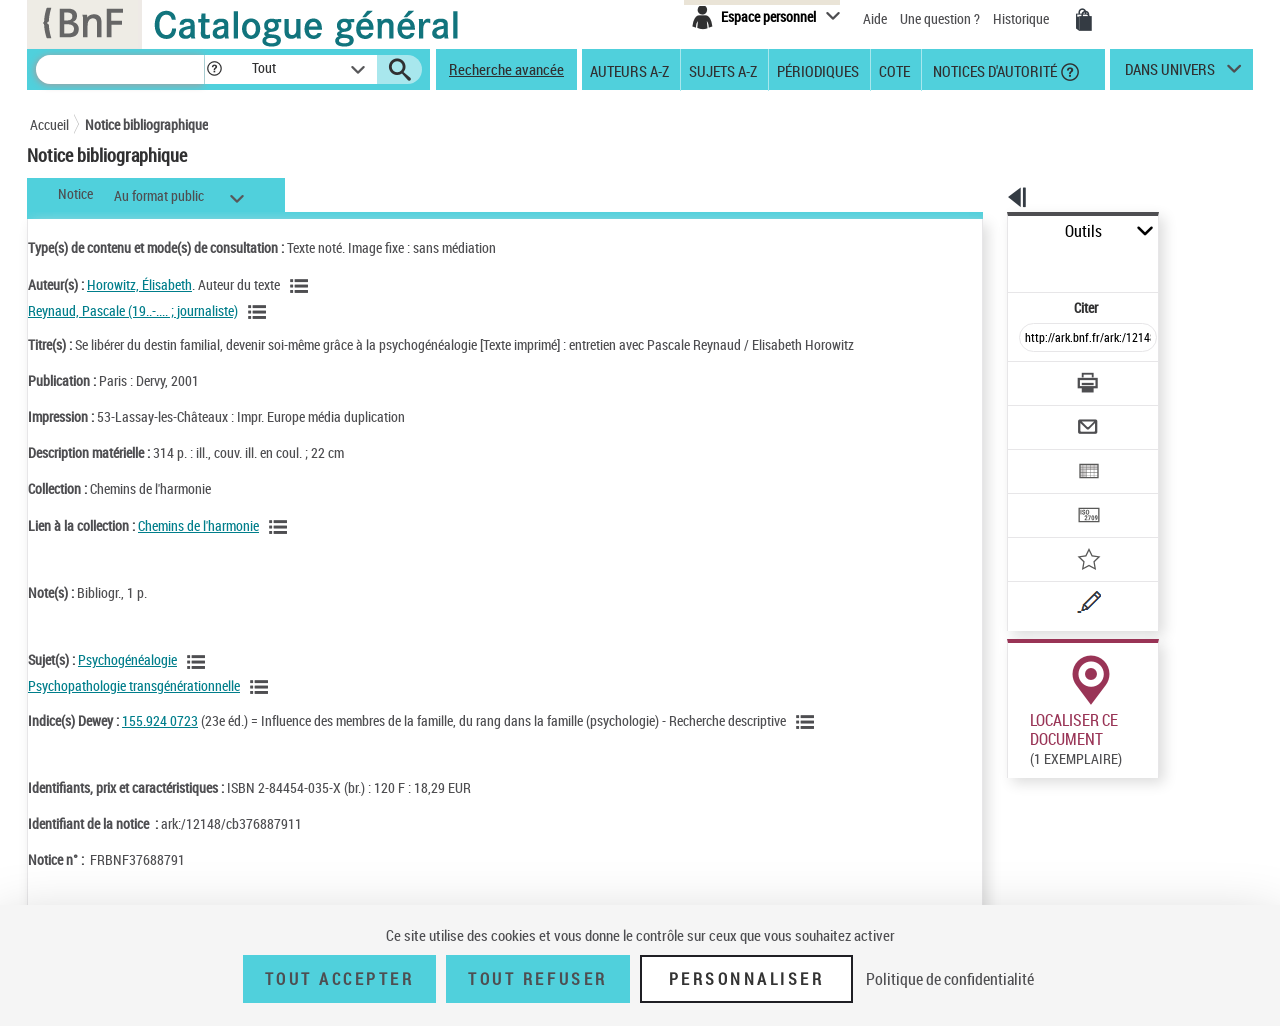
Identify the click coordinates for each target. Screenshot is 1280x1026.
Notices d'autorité (993, 70)
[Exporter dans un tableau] (1046, 417)
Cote (894, 70)
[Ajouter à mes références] (1044, 495)
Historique (1022, 18)
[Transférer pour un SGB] (1040, 456)
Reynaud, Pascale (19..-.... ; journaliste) (133, 310)
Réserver (1023, 749)
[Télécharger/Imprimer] (1035, 339)
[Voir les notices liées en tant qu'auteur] (302, 286)
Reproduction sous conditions (1161, 748)
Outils (985, 231)
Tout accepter (340, 979)
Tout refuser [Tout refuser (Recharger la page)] (537, 979)
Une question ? (940, 18)
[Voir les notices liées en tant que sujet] (199, 662)
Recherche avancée (506, 69)
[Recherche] (120, 69)
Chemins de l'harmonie (198, 525)
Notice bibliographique (146, 124)
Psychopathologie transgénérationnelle (134, 685)
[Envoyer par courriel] (1031, 378)
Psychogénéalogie (127, 659)
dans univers (1170, 74)
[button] (214, 69)
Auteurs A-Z (629, 70)
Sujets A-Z (723, 70)
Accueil (49, 124)
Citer (1000, 263)
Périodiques (818, 70)
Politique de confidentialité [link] (950, 979)
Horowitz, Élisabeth (139, 284)
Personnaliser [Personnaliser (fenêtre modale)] (747, 979)
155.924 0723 (160, 720)
